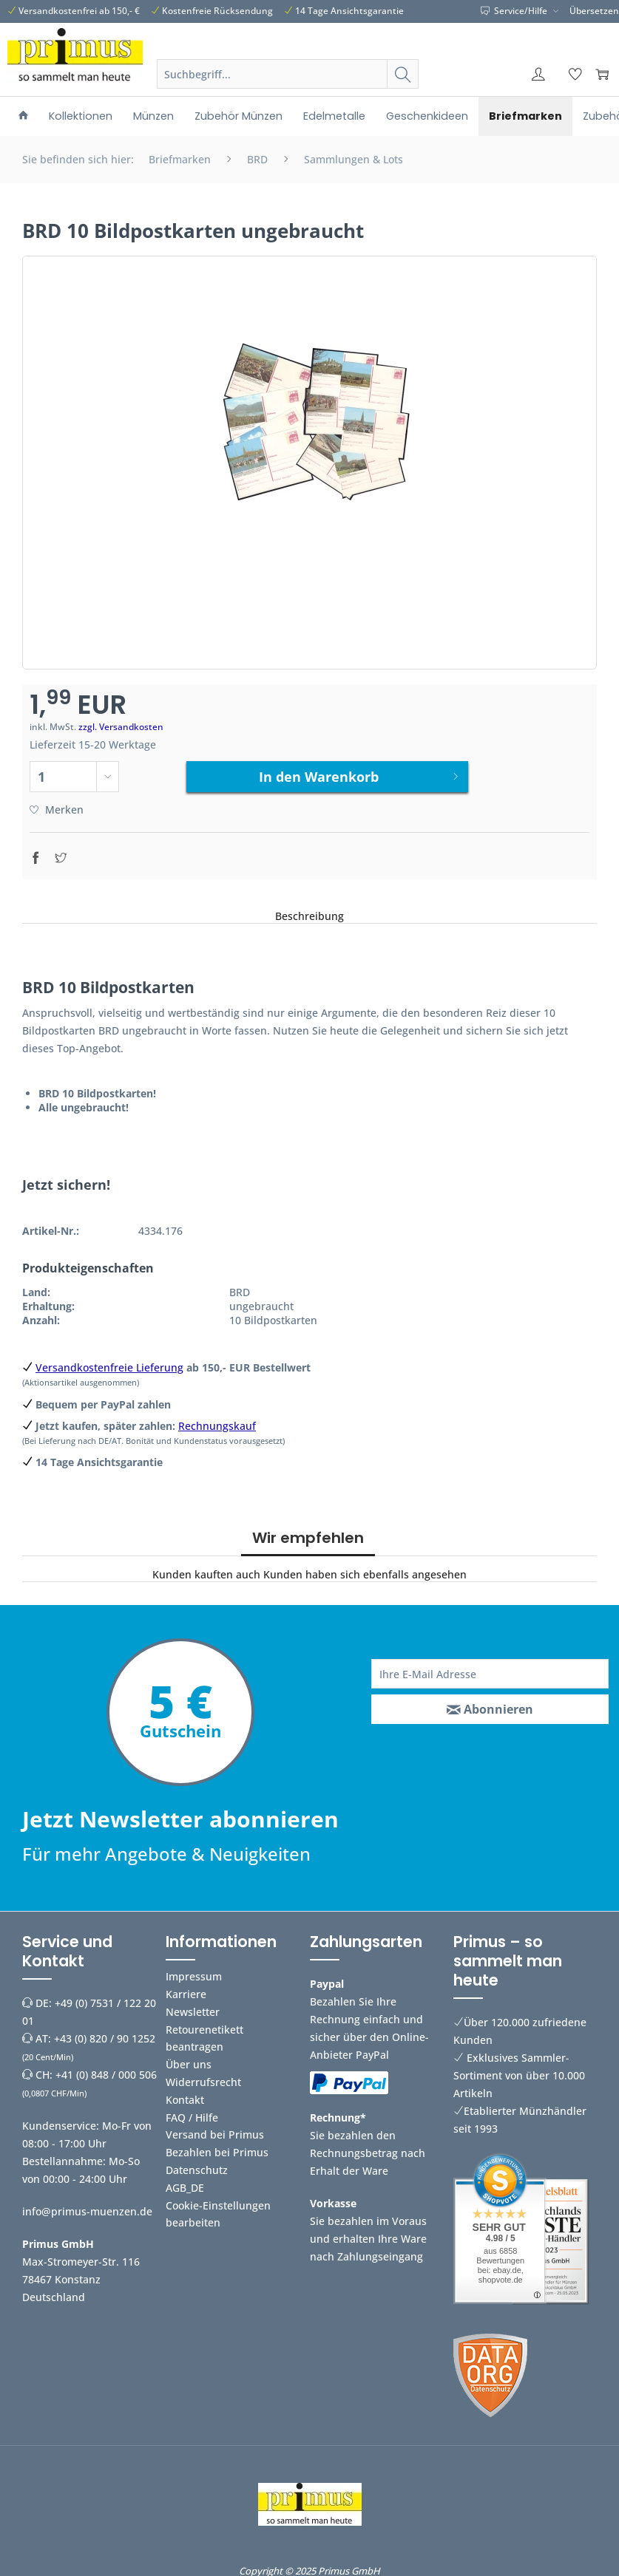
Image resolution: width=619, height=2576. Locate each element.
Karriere (186, 1993)
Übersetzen (594, 10)
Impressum (194, 1975)
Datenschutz (197, 2168)
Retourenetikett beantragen (204, 2037)
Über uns (189, 2063)
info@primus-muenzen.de (87, 2210)
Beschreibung (309, 914)
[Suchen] (403, 74)
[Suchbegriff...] (288, 74)
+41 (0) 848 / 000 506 (106, 2073)
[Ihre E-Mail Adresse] (490, 1672)
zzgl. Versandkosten (120, 726)
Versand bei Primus (215, 2133)
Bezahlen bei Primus (217, 2151)
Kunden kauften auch (206, 1573)
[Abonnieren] (490, 1708)
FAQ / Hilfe (192, 2116)
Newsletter (193, 2010)
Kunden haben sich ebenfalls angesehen (365, 1573)
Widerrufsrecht (203, 2081)
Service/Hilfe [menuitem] (515, 10)
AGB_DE (185, 2186)
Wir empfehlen (308, 1536)
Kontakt (185, 2098)
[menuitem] (288, 91)
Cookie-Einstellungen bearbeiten (218, 2213)
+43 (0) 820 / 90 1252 (104, 2037)
